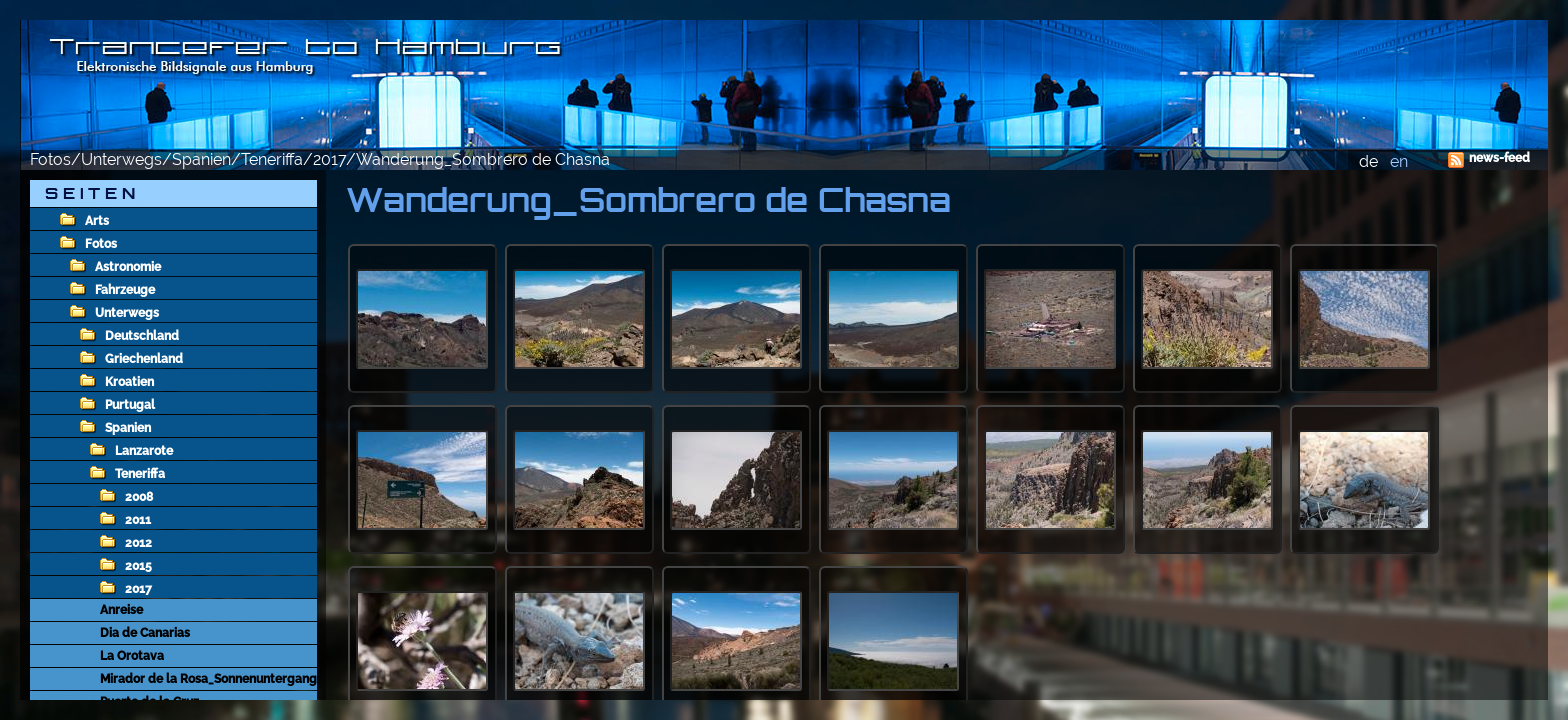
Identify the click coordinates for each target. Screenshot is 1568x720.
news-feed (1499, 158)
